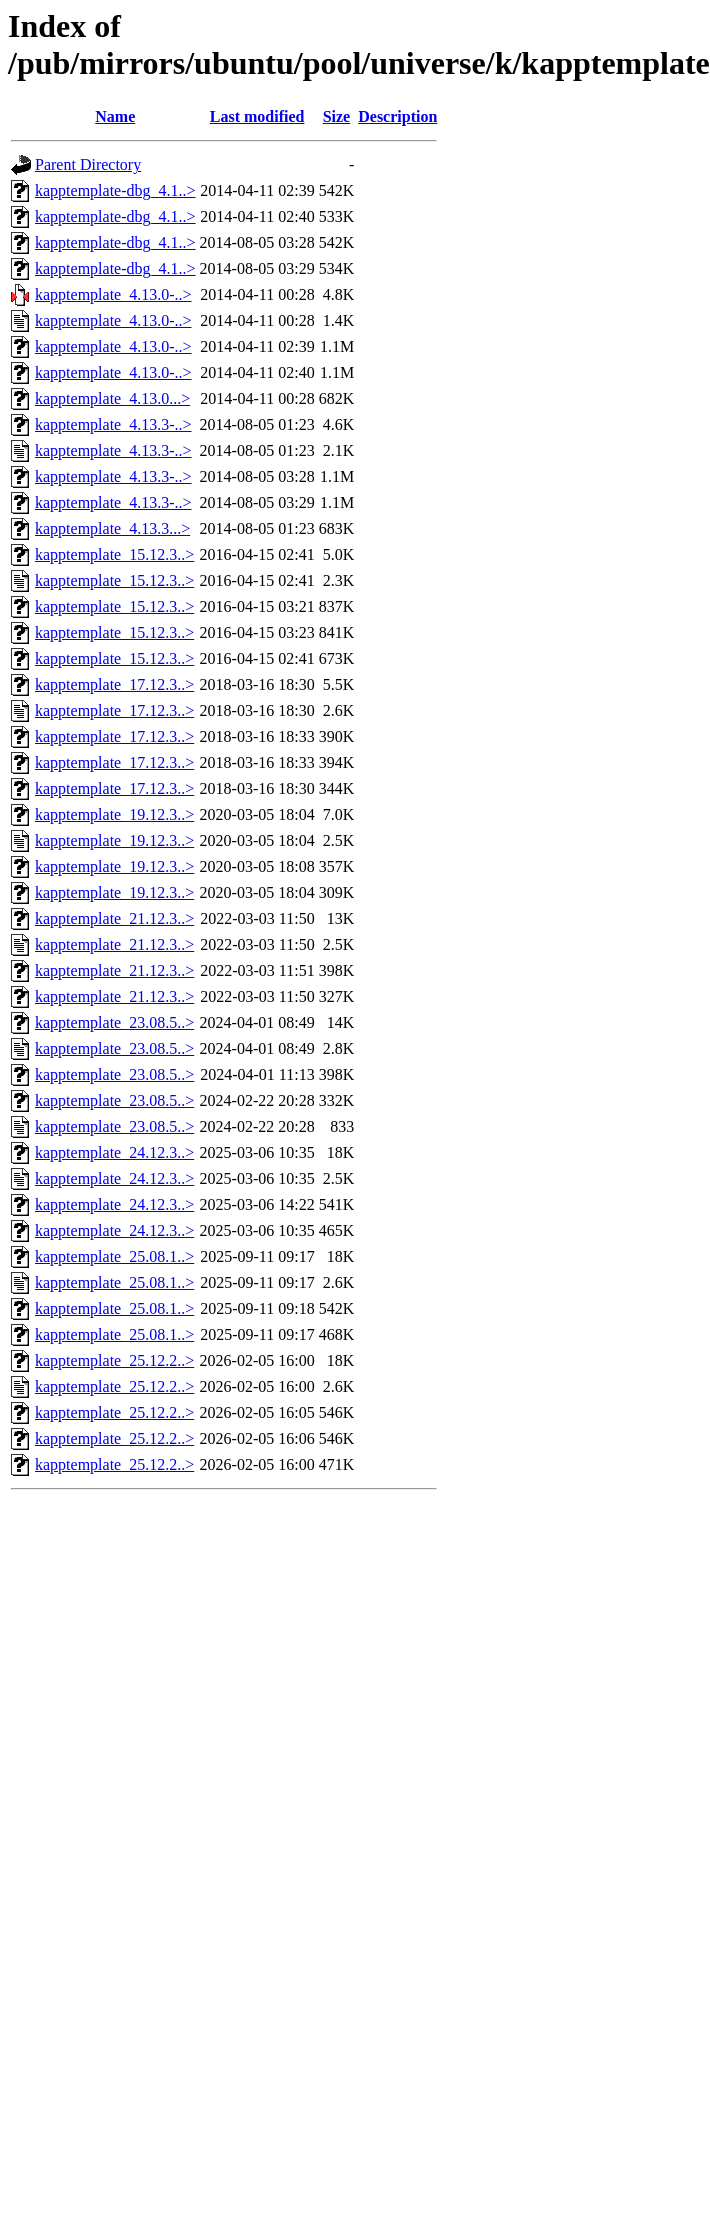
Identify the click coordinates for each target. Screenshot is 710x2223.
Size (337, 116)
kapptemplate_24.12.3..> (114, 1152)
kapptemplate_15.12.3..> (114, 554)
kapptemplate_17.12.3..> (114, 684)
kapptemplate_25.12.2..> (114, 1360)
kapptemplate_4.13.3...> (112, 528)
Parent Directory (88, 164)
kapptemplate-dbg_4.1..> (115, 190)
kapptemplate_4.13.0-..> (113, 294)
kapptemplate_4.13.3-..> (113, 424)
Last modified (257, 116)
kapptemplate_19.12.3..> (114, 814)
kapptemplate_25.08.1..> (114, 1256)
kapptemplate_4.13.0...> (112, 398)
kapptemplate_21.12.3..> (114, 918)
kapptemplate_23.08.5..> (114, 1022)
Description (397, 116)
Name (115, 116)
